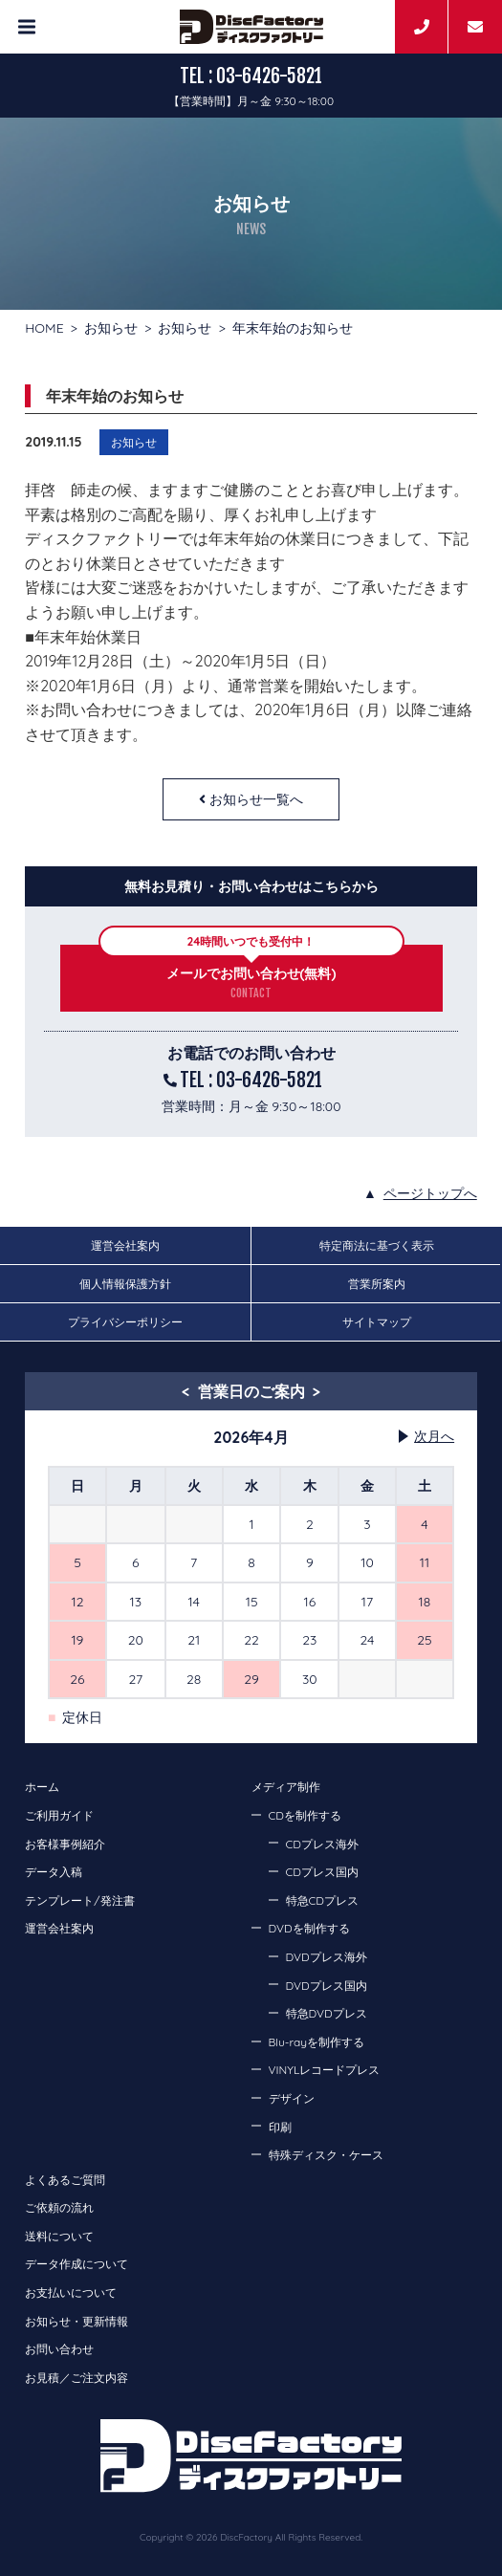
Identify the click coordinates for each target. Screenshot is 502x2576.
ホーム (42, 1786)
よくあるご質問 (65, 2179)
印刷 (280, 2127)
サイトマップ (376, 1322)
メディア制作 (285, 1786)
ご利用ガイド (59, 1815)
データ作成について (76, 2264)
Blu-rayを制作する (317, 2042)
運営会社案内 (125, 1245)
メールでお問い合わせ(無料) (251, 973)
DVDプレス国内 (326, 1985)
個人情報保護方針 (125, 1284)
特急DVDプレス (326, 2013)
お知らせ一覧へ (256, 799)
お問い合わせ (59, 2349)
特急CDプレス (322, 1900)
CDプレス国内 (322, 1872)
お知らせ (111, 328)
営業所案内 (376, 1284)
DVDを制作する (309, 1928)
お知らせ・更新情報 (76, 2321)
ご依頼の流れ (59, 2207)
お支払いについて (71, 2292)
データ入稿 (53, 1872)
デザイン (292, 2098)
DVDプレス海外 (326, 1957)
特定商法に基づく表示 (376, 1245)
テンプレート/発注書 (79, 1900)
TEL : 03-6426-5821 (251, 76)
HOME (44, 328)
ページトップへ (430, 1193)
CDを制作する (305, 1815)
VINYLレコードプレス (325, 2070)
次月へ (434, 1436)
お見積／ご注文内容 (76, 2377)
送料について (59, 2236)
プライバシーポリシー (125, 1322)
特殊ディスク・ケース (326, 2155)
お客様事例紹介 (65, 1844)
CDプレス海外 (322, 1844)
